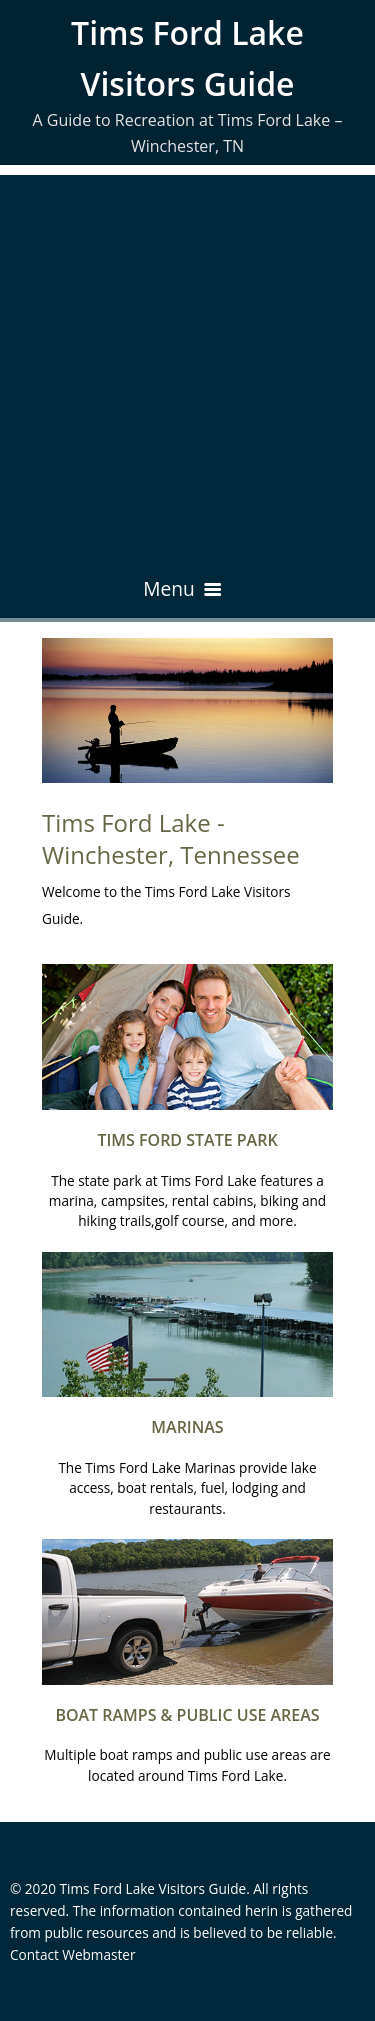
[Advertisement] (187, 362)
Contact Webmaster (73, 1954)
